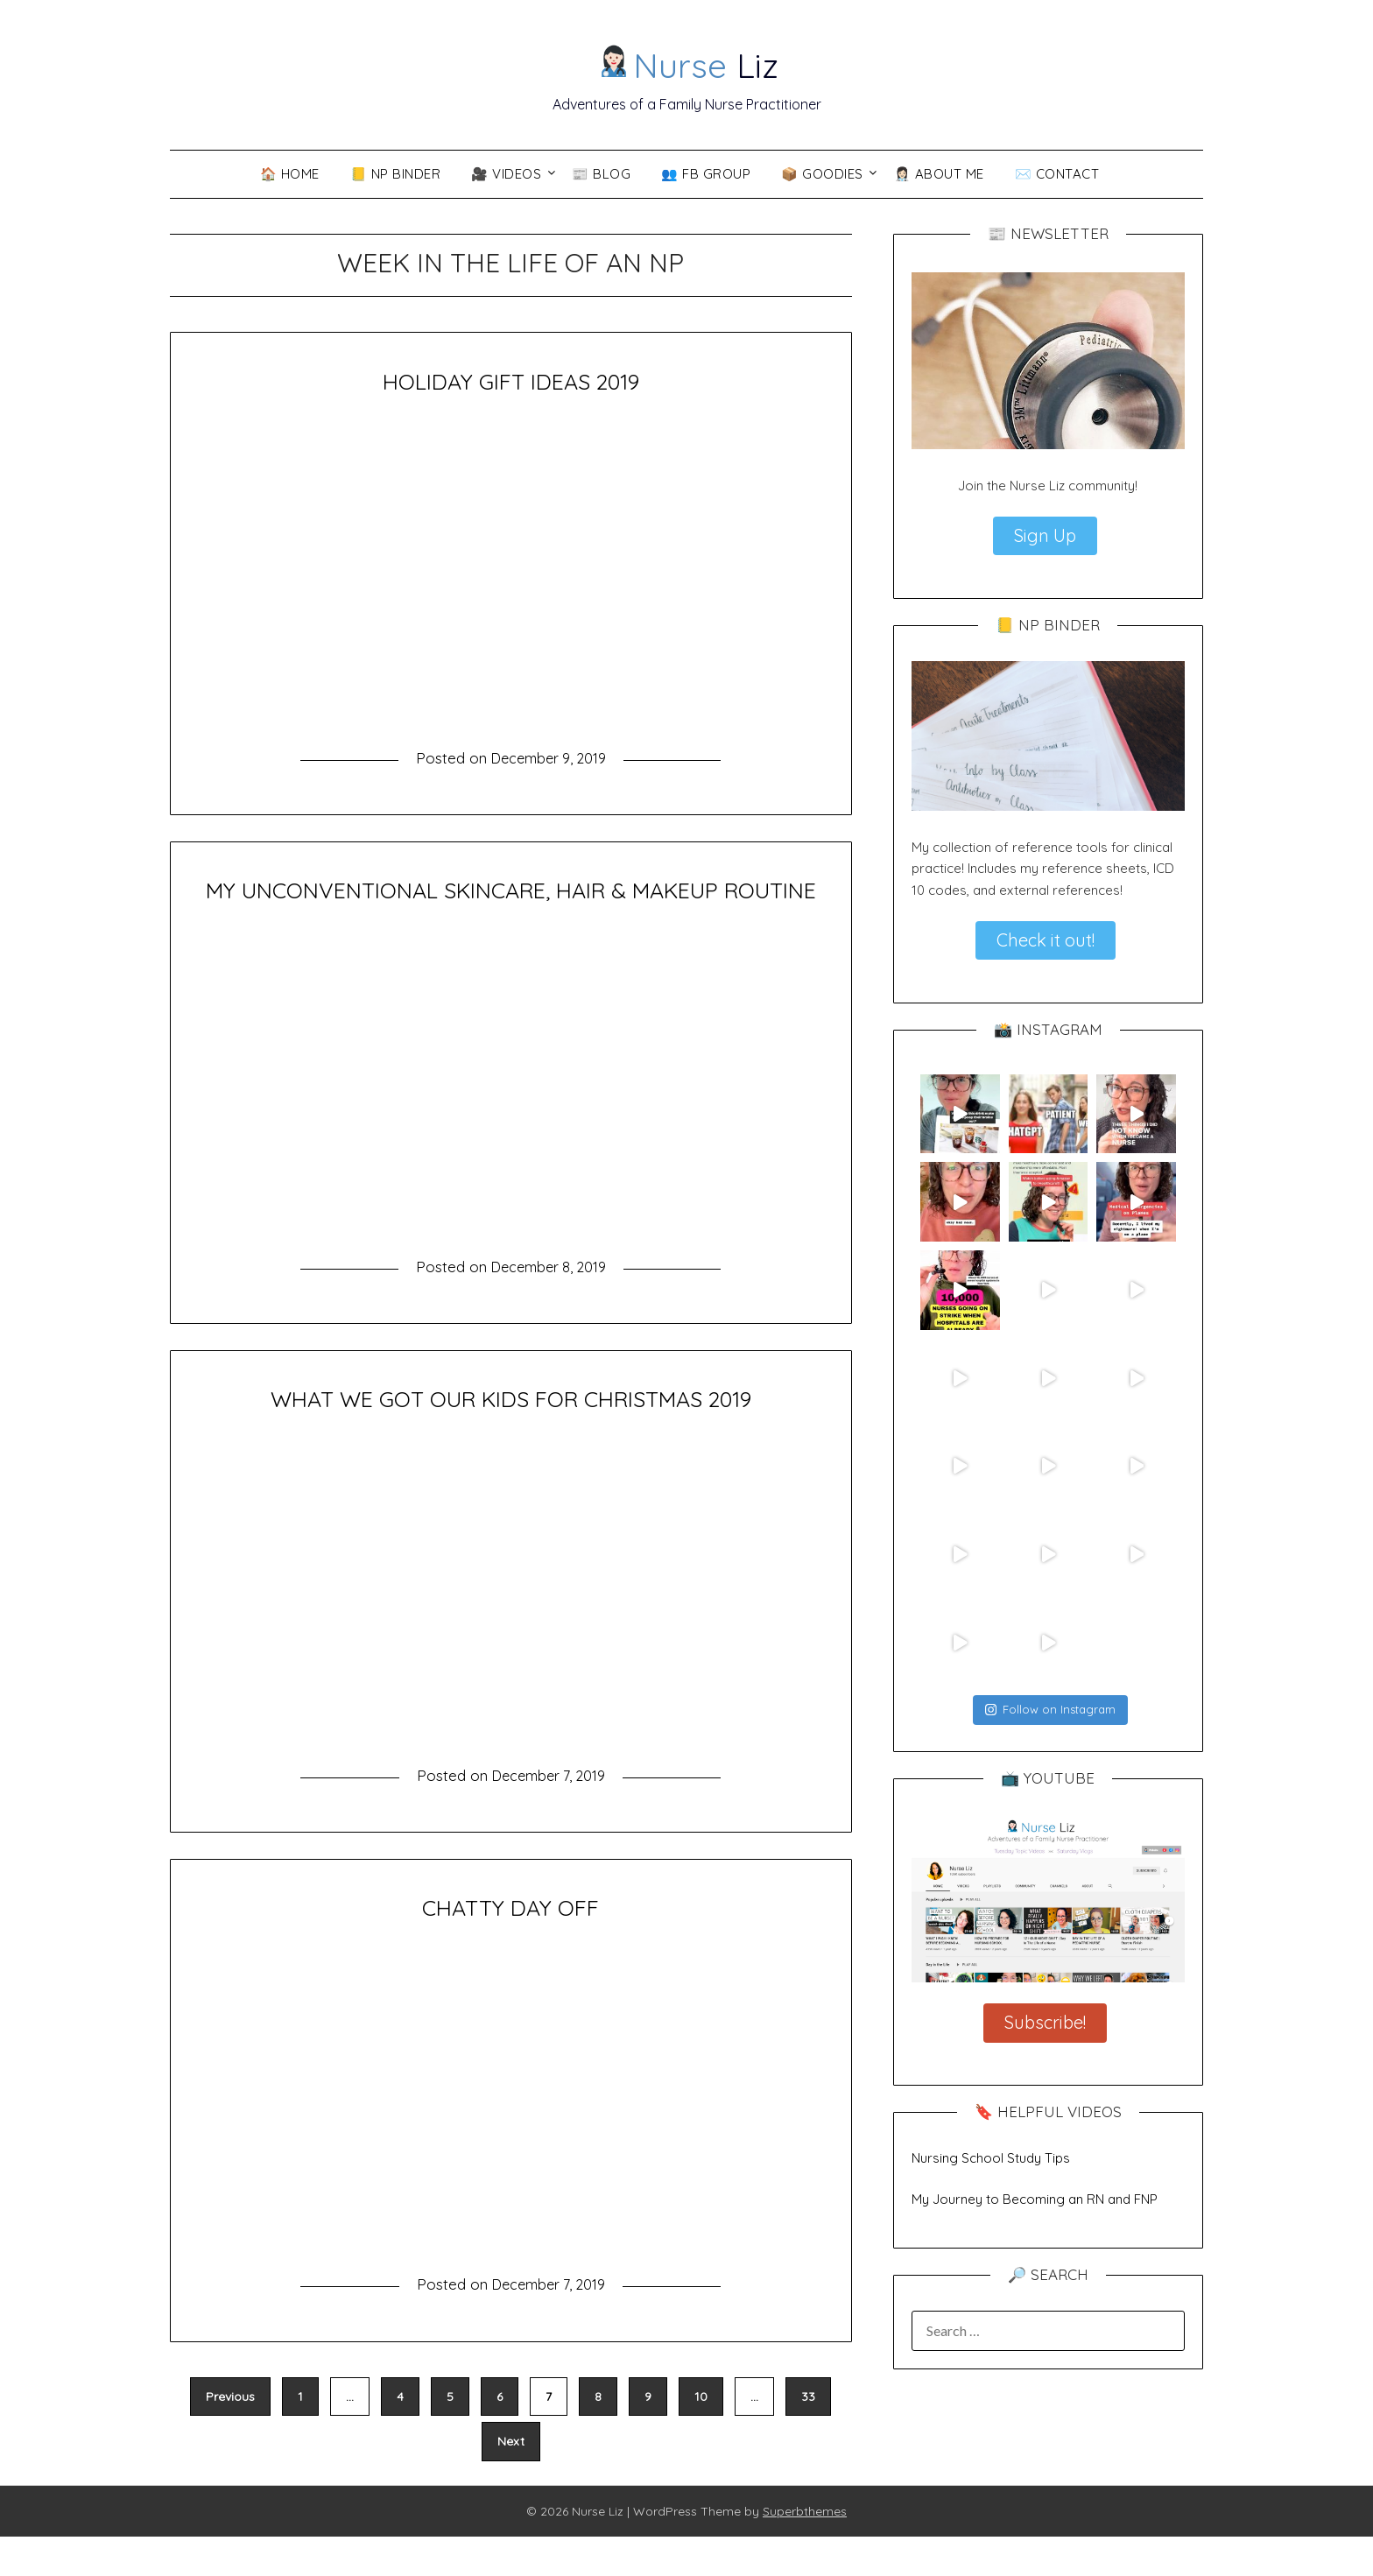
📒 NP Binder (395, 173)
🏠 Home (290, 173)
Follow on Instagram (1050, 1709)
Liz (688, 62)
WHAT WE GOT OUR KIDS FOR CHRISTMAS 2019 (510, 1436)
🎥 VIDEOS (506, 173)
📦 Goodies (822, 173)
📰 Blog (601, 173)
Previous (230, 2436)
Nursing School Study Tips (991, 2158)
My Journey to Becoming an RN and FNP (1035, 2199)
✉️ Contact (1057, 173)
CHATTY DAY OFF (510, 1945)
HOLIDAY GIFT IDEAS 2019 (511, 380)
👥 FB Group (705, 173)
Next (511, 2480)
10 (701, 2436)
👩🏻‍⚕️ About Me (939, 173)
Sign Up (1045, 535)
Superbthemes (805, 2550)
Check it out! (1045, 940)
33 (808, 2436)
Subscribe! (1045, 2022)
